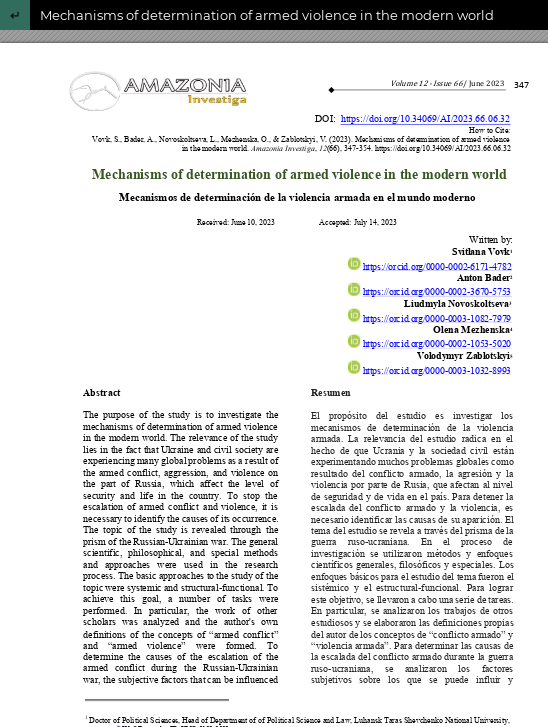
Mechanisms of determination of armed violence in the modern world (267, 15)
